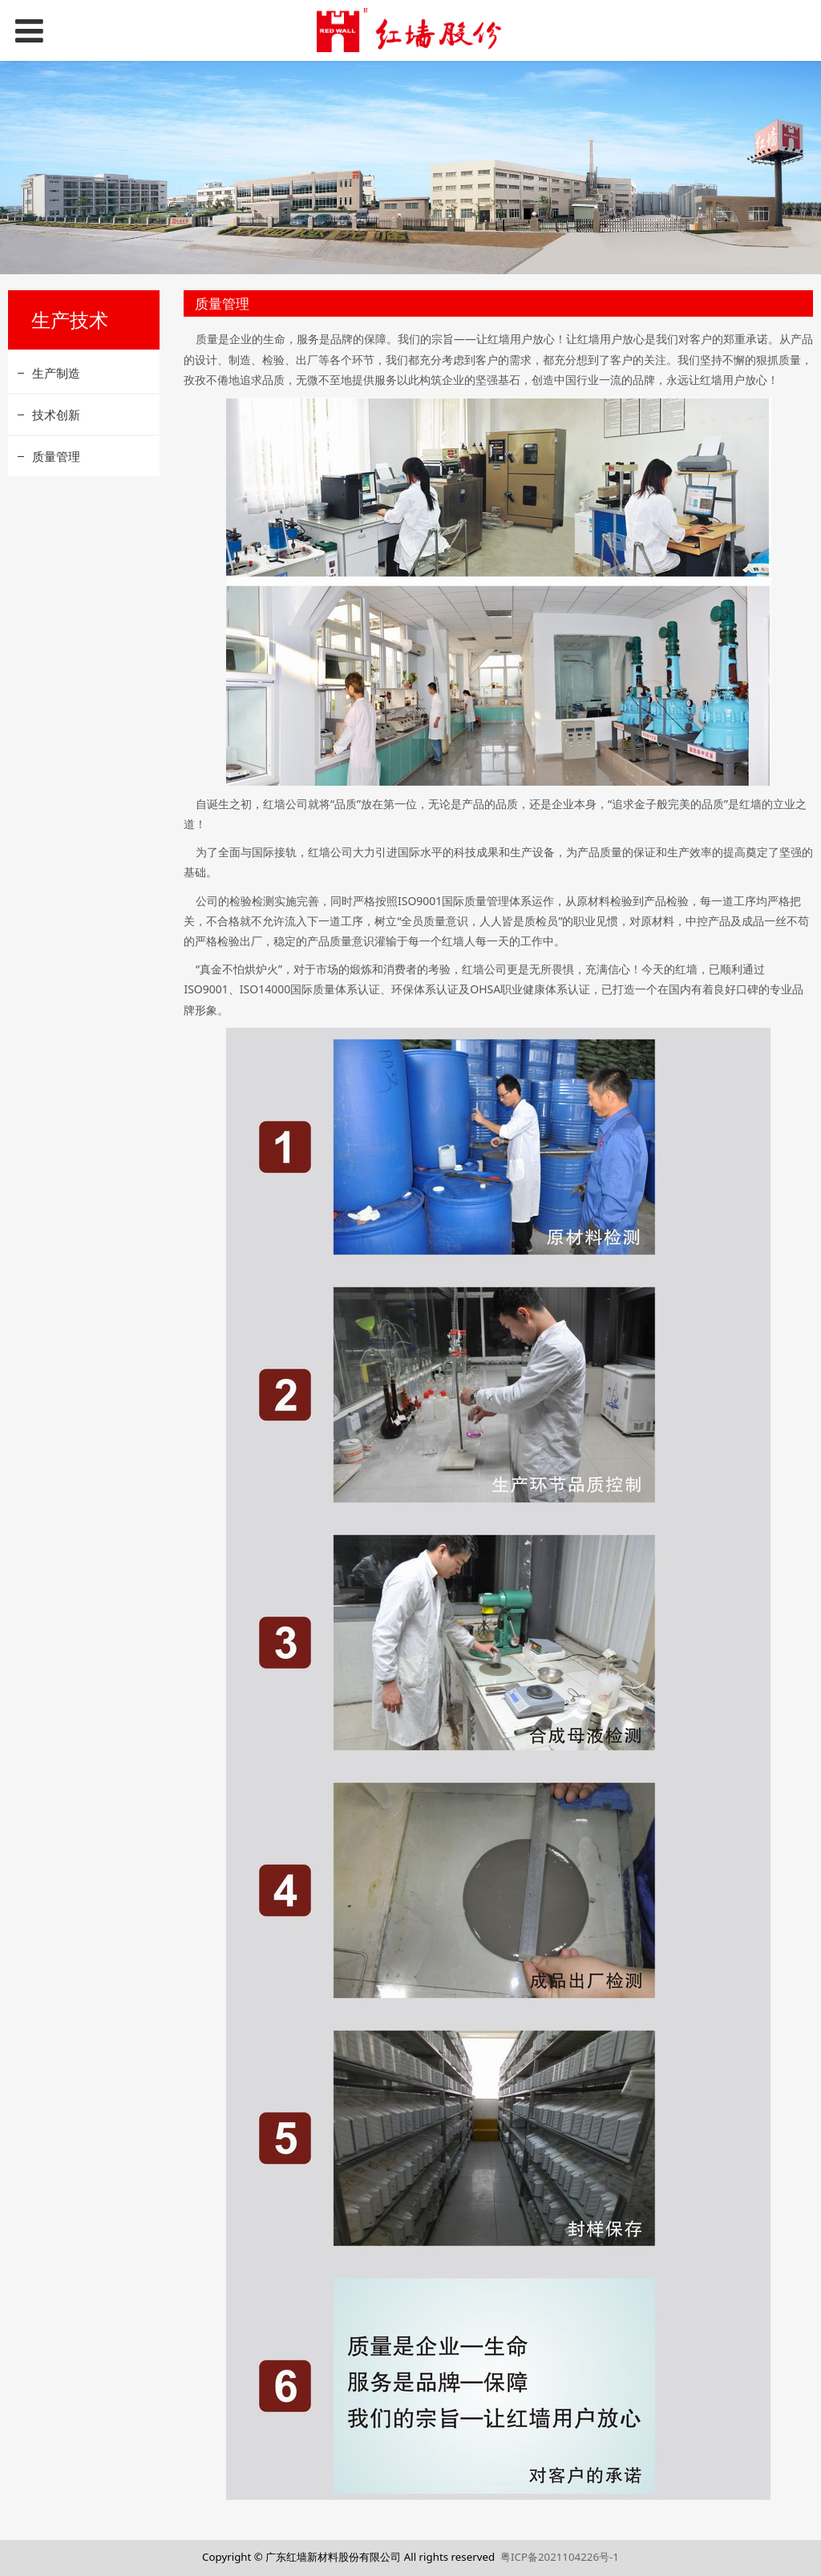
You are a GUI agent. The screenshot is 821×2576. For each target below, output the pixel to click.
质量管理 (56, 456)
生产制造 (56, 373)
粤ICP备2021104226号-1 (559, 2557)
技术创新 (56, 414)
